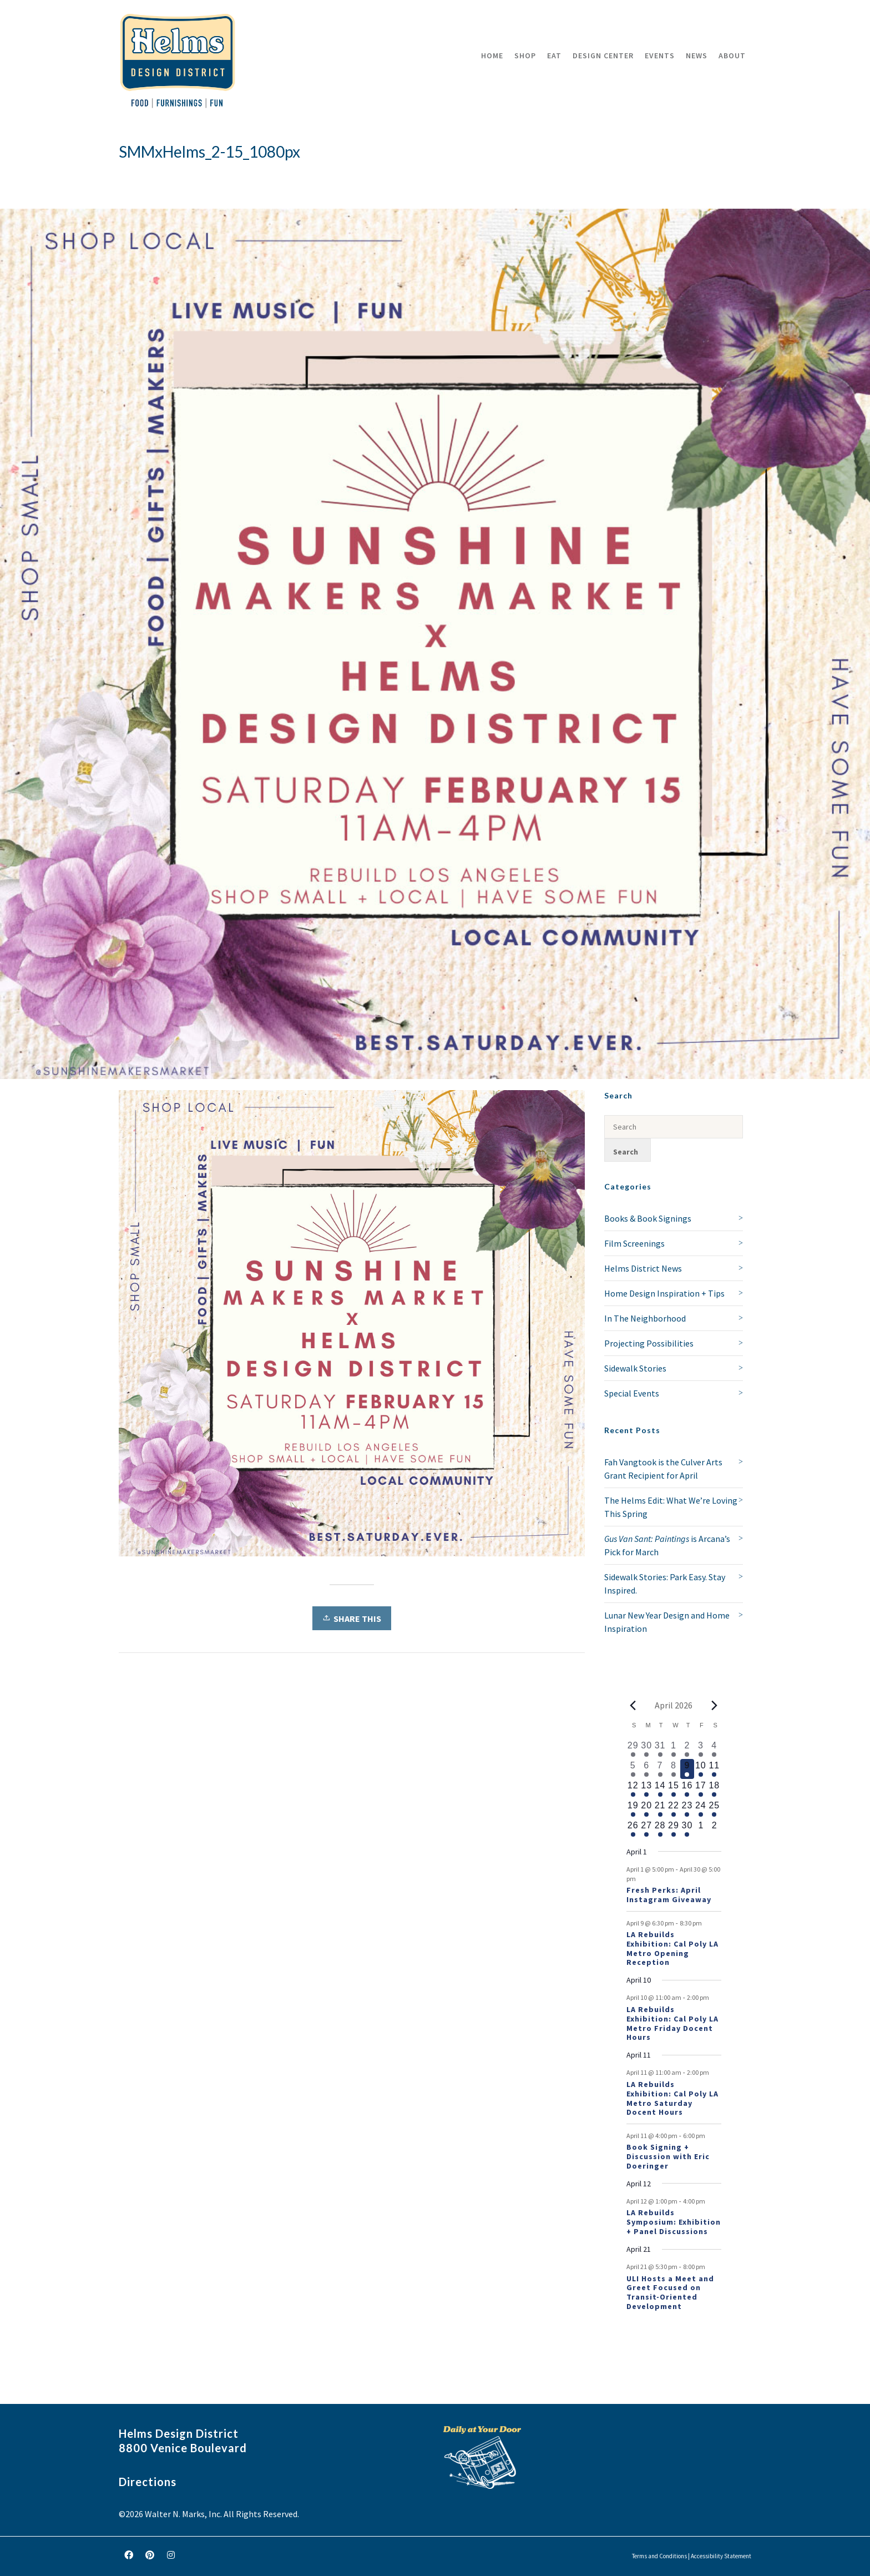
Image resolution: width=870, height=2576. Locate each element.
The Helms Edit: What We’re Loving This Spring (670, 1507)
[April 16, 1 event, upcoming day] (687, 1789)
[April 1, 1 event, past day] (673, 1749)
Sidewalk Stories (635, 1368)
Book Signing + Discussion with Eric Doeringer (668, 2156)
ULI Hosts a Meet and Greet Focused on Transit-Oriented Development (670, 2292)
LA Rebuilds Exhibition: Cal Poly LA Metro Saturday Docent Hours (672, 2098)
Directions (147, 2481)
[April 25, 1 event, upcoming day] (714, 1809)
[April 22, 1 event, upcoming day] (673, 1809)
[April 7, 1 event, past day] (659, 1769)
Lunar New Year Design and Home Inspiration (667, 1622)
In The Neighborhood (645, 1318)
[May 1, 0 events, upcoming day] (700, 1829)
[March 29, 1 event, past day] (633, 1749)
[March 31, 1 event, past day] (659, 1749)
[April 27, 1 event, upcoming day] (646, 1829)
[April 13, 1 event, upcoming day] (646, 1789)
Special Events (631, 1393)
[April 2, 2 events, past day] (687, 1749)
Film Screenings (634, 1243)
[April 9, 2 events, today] (687, 1769)
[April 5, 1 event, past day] (633, 1769)
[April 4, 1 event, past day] (714, 1749)
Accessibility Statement (721, 2556)
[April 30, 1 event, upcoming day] (687, 1829)
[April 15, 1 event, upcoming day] (673, 1789)
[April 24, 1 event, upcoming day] (700, 1809)
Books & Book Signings (647, 1218)
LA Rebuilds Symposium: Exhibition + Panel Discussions (673, 2221)
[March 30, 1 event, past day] (646, 1749)
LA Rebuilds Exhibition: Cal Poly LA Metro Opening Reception (672, 1948)
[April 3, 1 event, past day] (700, 1749)
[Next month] (714, 1705)
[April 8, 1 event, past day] (673, 1769)
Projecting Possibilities (649, 1343)
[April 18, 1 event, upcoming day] (714, 1789)
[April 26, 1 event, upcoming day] (633, 1829)
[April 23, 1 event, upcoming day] (687, 1809)
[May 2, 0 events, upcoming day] (714, 1829)
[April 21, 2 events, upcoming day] (659, 1809)
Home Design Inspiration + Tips (664, 1293)
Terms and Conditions (659, 2556)
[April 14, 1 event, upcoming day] (659, 1789)
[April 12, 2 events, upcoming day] (633, 1789)
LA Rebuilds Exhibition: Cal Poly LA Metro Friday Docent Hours (672, 2023)
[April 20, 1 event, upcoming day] (646, 1809)
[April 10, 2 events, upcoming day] (700, 1769)
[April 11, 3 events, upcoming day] (714, 1769)
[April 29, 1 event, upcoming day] (673, 1829)
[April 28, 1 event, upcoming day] (659, 1829)
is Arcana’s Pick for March (667, 1545)
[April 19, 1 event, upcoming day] (633, 1809)
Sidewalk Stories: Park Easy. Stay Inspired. (664, 1583)
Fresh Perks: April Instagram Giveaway (668, 1894)
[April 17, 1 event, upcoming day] (700, 1789)
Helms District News (643, 1268)
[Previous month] (633, 1705)
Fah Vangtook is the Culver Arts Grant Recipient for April (663, 1468)
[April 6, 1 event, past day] (646, 1769)
